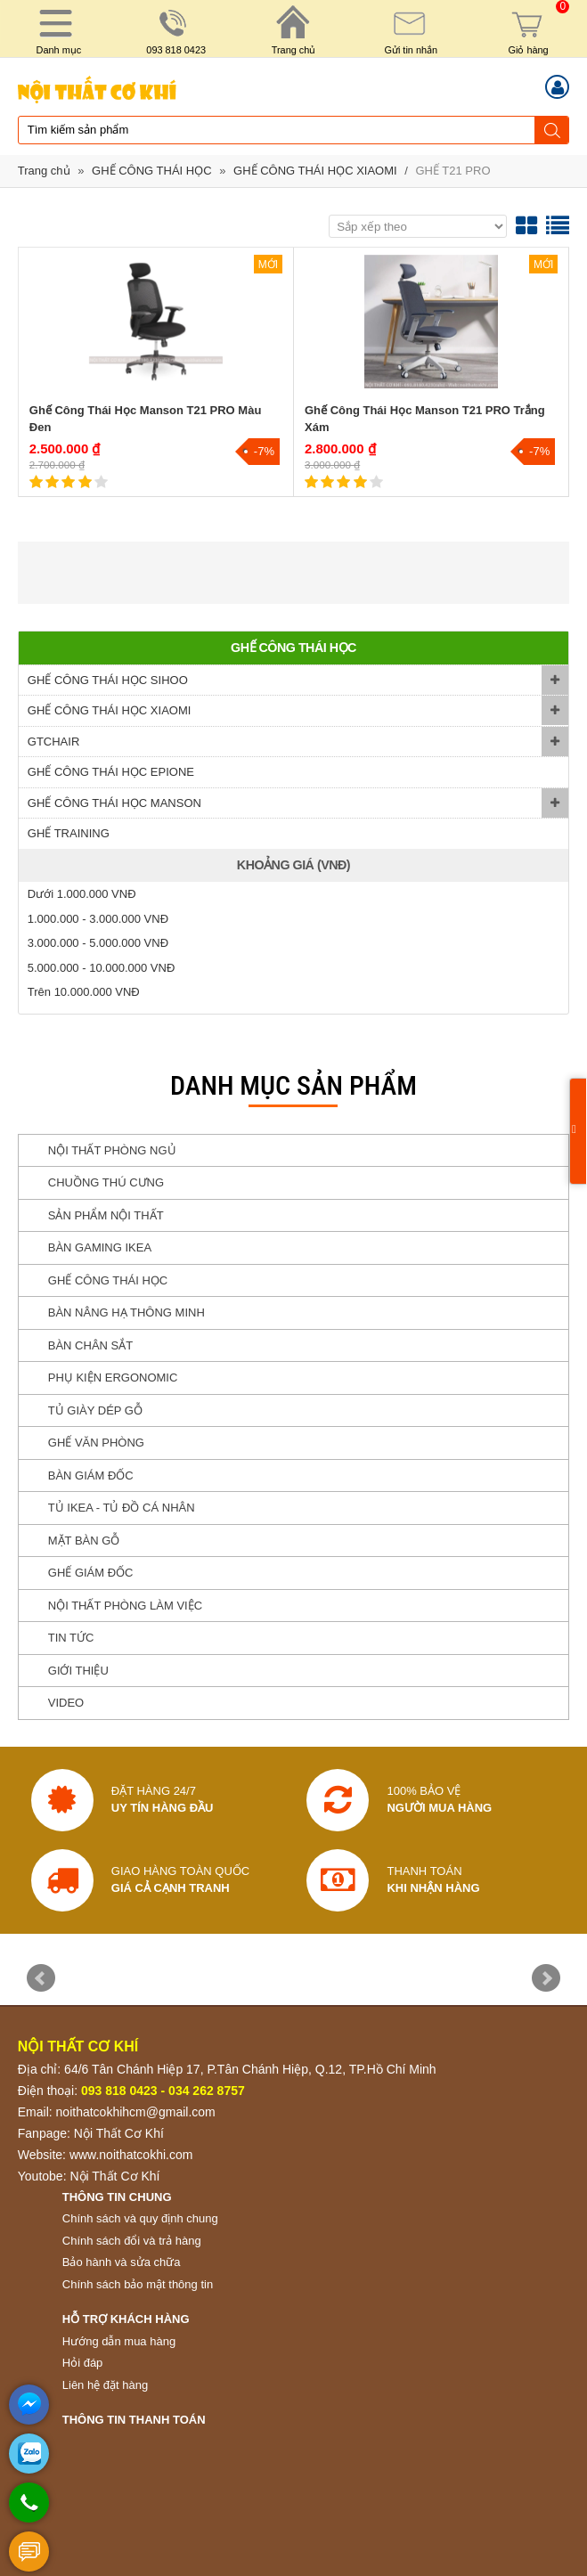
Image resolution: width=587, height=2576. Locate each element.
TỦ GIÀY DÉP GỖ (95, 1410)
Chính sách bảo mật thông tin (137, 2284)
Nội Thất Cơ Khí (119, 2133)
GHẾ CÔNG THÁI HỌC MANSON (114, 803)
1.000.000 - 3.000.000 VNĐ (98, 918)
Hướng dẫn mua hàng (118, 2341)
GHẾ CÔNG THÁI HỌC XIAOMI (315, 170)
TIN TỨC (71, 1637)
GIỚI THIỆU (78, 1670)
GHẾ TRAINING (69, 833)
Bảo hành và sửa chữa (121, 2262)
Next (546, 1978)
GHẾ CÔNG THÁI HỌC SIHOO (108, 680)
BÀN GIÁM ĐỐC (91, 1475)
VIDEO (66, 1702)
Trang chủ (44, 170)
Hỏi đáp (82, 2362)
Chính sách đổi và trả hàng (131, 2240)
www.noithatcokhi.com (131, 2155)
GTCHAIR (54, 741)
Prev (41, 1978)
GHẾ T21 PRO (452, 170)
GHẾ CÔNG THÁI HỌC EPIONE (111, 772)
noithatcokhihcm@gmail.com (136, 2112)
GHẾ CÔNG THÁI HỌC (152, 170)
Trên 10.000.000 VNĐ (84, 992)
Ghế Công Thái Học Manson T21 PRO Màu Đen (145, 419)
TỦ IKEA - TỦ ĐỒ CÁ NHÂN (121, 1507)
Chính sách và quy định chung (140, 2218)
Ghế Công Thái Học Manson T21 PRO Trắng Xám (425, 419)
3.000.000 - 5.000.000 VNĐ (98, 943)
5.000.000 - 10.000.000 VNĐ (101, 967)
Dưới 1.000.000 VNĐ (82, 894)
